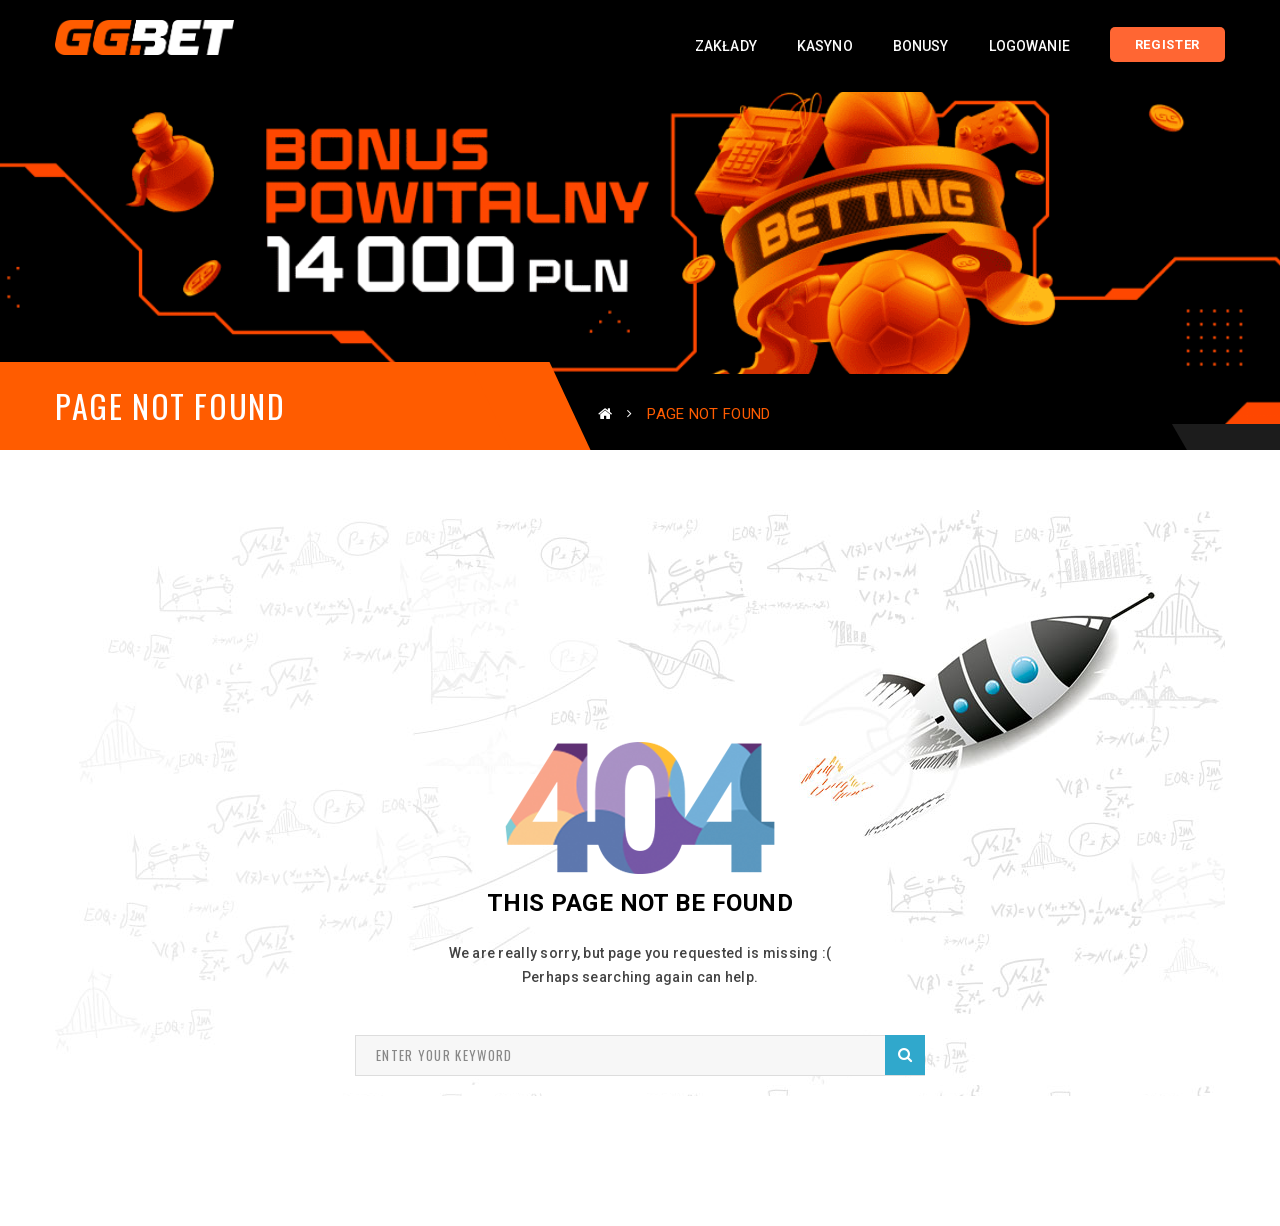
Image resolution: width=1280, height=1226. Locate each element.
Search (905, 1054)
